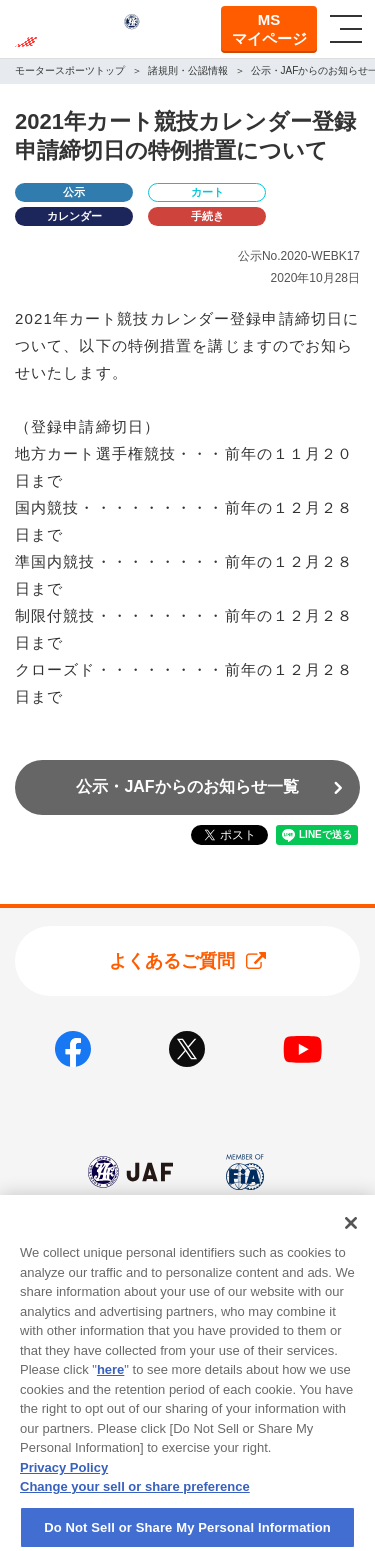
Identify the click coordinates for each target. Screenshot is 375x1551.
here (110, 1389)
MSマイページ (269, 29)
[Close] (351, 1243)
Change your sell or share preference (135, 1506)
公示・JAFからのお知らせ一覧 (187, 786)
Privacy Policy (64, 1486)
